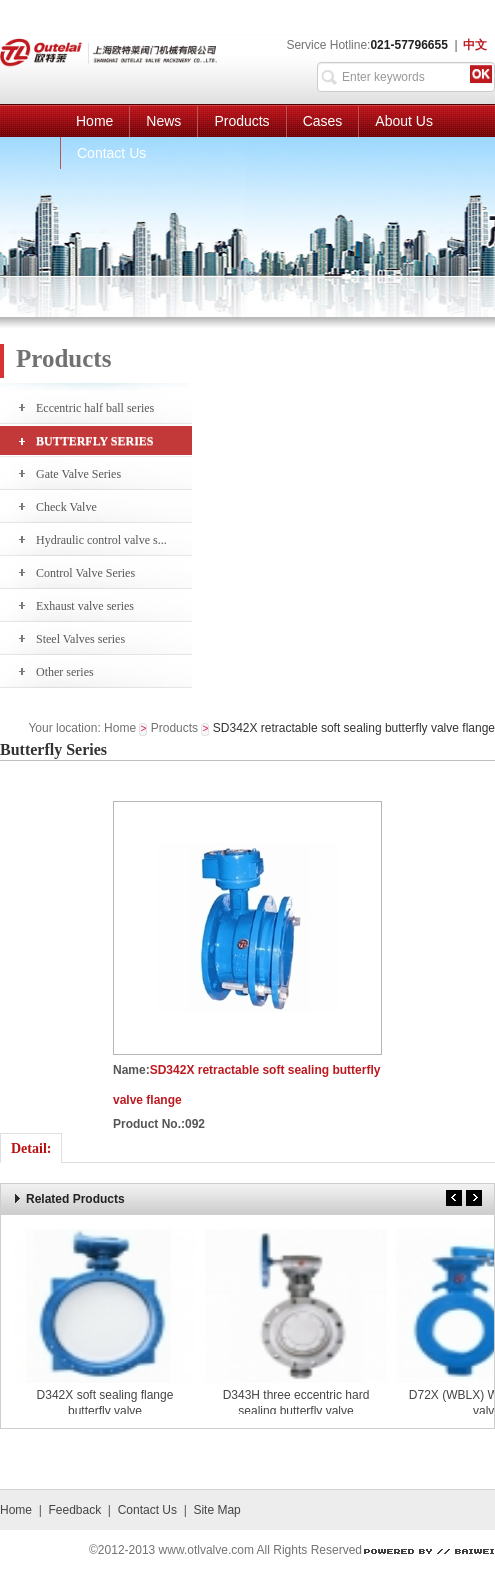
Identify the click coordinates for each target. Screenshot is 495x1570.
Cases (323, 121)
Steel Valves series (80, 639)
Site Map (216, 1510)
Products (241, 121)
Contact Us (111, 153)
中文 (475, 45)
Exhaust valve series (85, 606)
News (163, 121)
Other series (65, 672)
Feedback (74, 1510)
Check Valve (66, 507)
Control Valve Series (85, 573)
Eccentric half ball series (95, 408)
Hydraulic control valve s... (101, 540)
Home (94, 121)
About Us (404, 121)
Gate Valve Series (78, 474)
